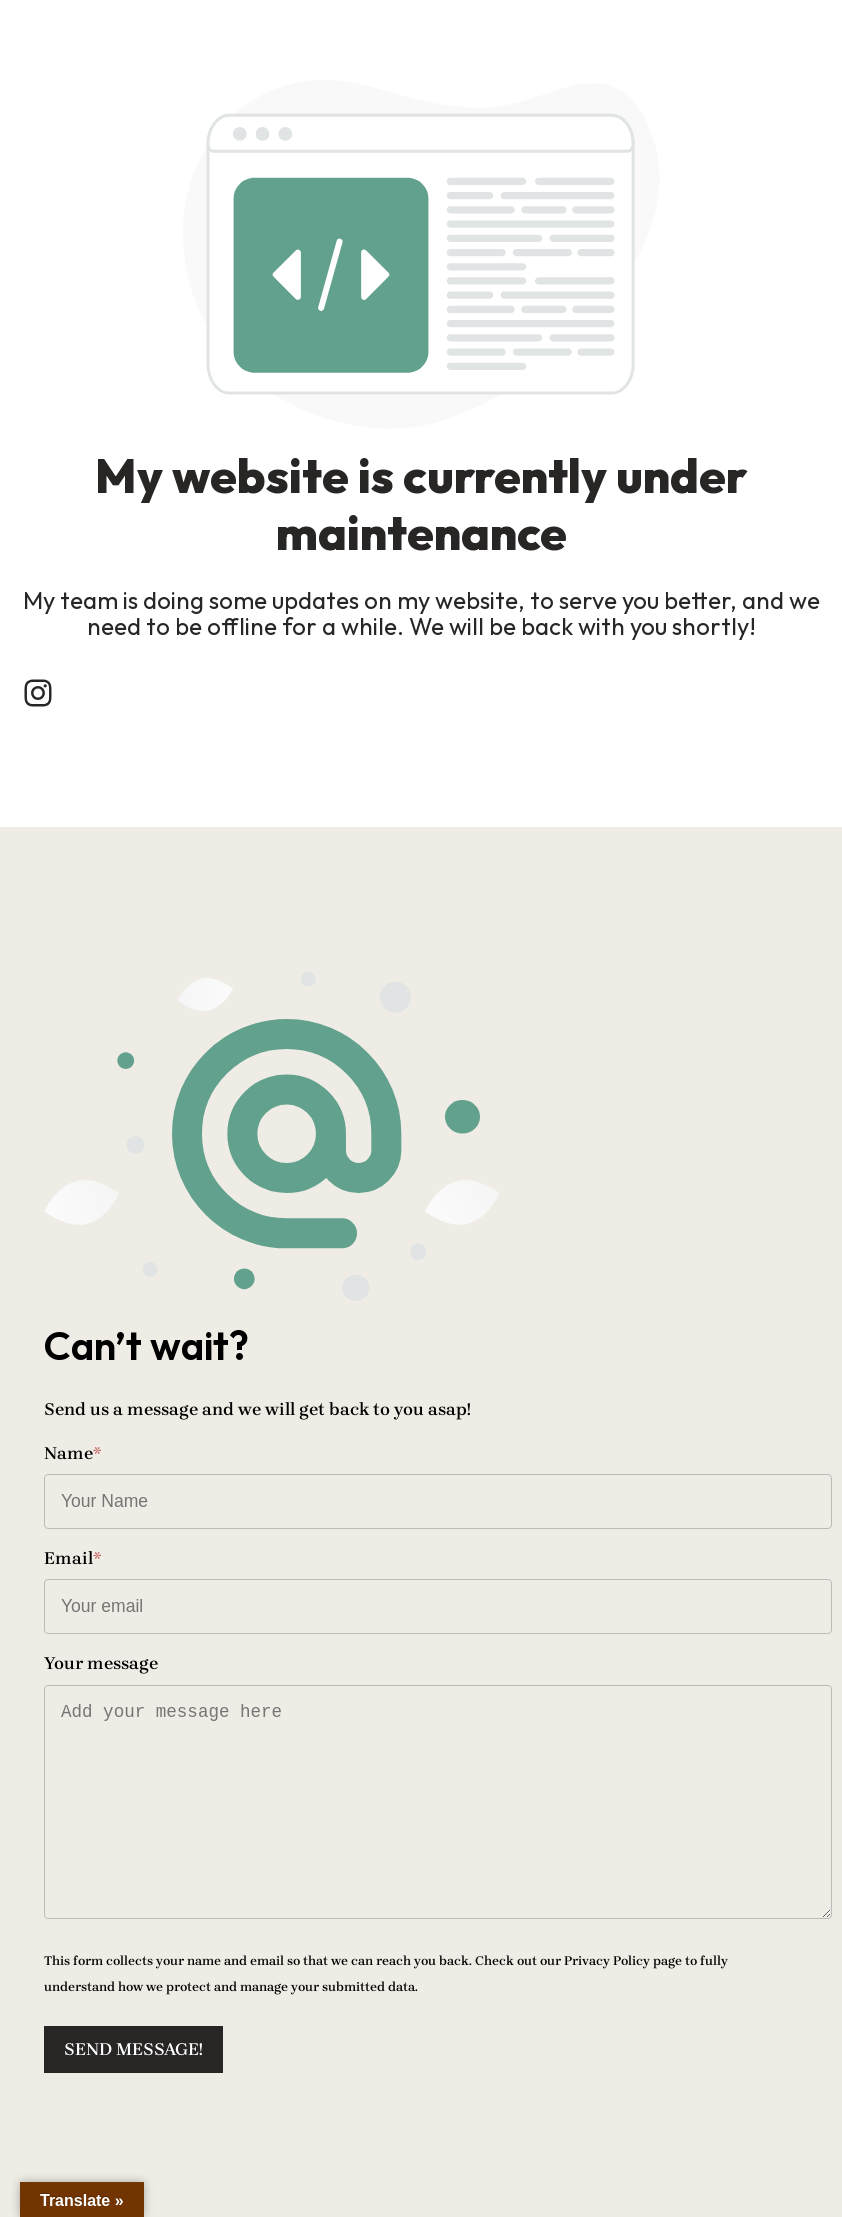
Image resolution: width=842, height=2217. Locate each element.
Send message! (133, 2049)
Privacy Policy (607, 1960)
